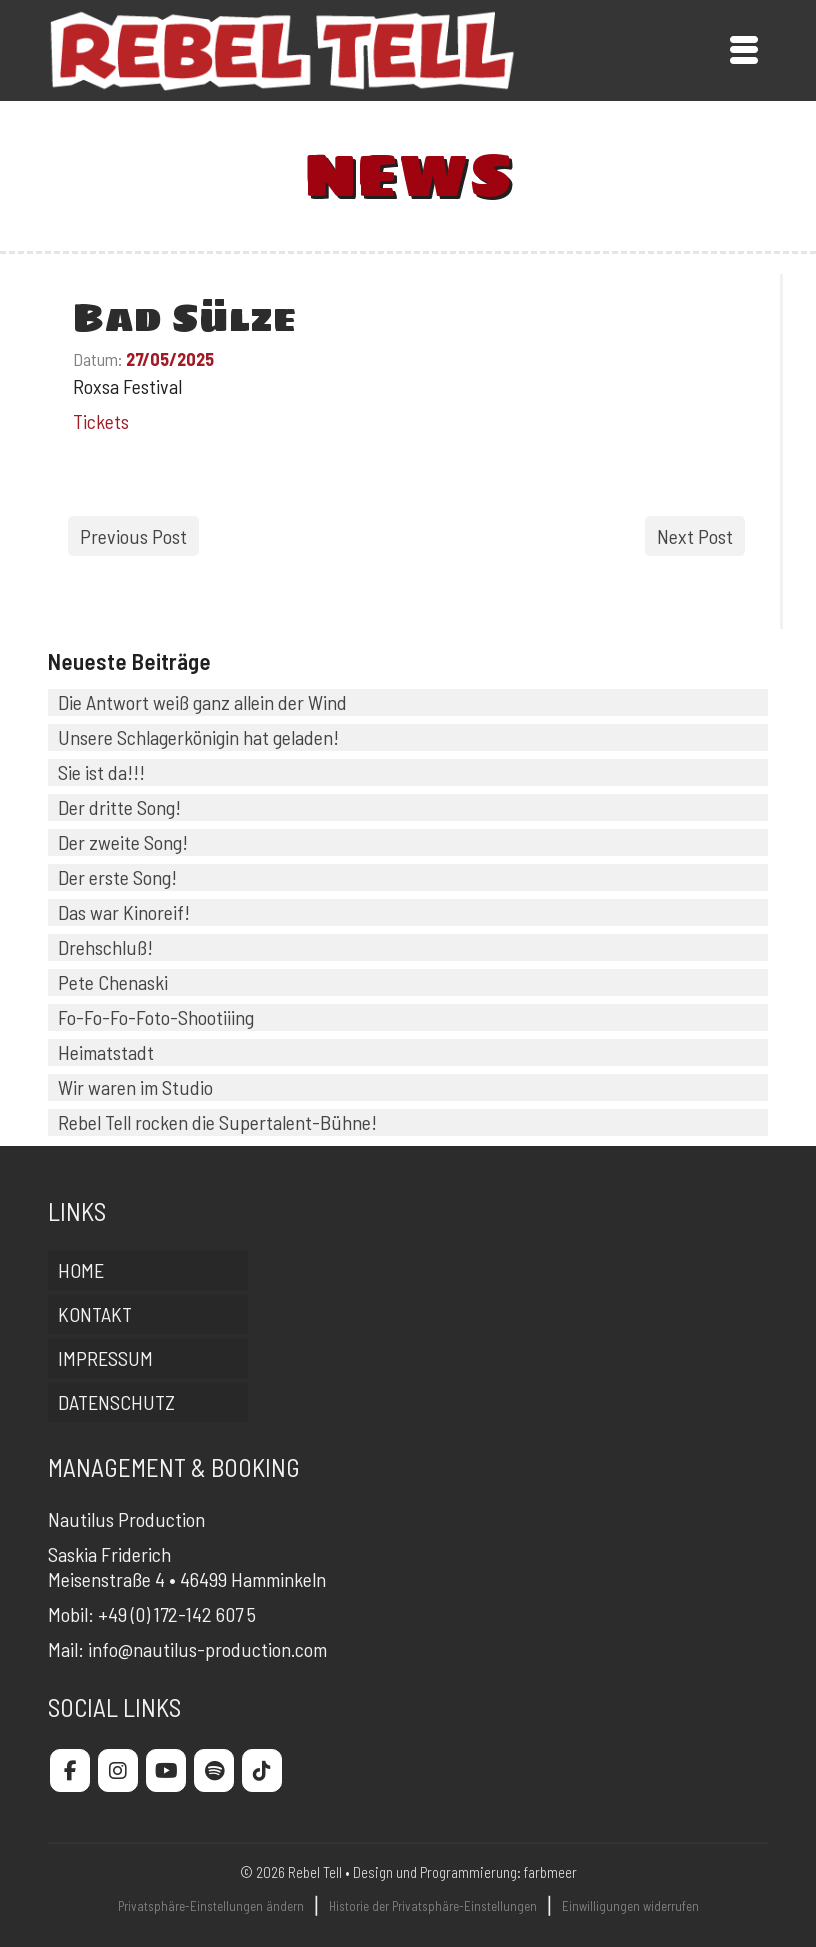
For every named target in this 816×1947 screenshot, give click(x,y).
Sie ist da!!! (101, 772)
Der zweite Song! (123, 842)
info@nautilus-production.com (207, 1649)
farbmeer (550, 1872)
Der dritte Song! (119, 807)
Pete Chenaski (113, 982)
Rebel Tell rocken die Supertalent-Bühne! (217, 1122)
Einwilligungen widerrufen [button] (630, 1906)
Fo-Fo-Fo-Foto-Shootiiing (156, 1017)
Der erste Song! (117, 877)
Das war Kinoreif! (124, 912)
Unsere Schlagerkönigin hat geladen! (198, 737)
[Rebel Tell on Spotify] (214, 1770)
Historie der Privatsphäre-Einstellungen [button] (433, 1906)
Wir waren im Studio (135, 1087)
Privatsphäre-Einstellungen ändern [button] (211, 1906)
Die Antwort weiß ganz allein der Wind (202, 702)
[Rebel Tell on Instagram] (118, 1770)
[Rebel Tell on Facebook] (70, 1770)
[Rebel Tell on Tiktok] (262, 1770)
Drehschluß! (105, 947)
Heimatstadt (106, 1052)
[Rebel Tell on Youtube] (166, 1770)
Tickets (101, 421)
